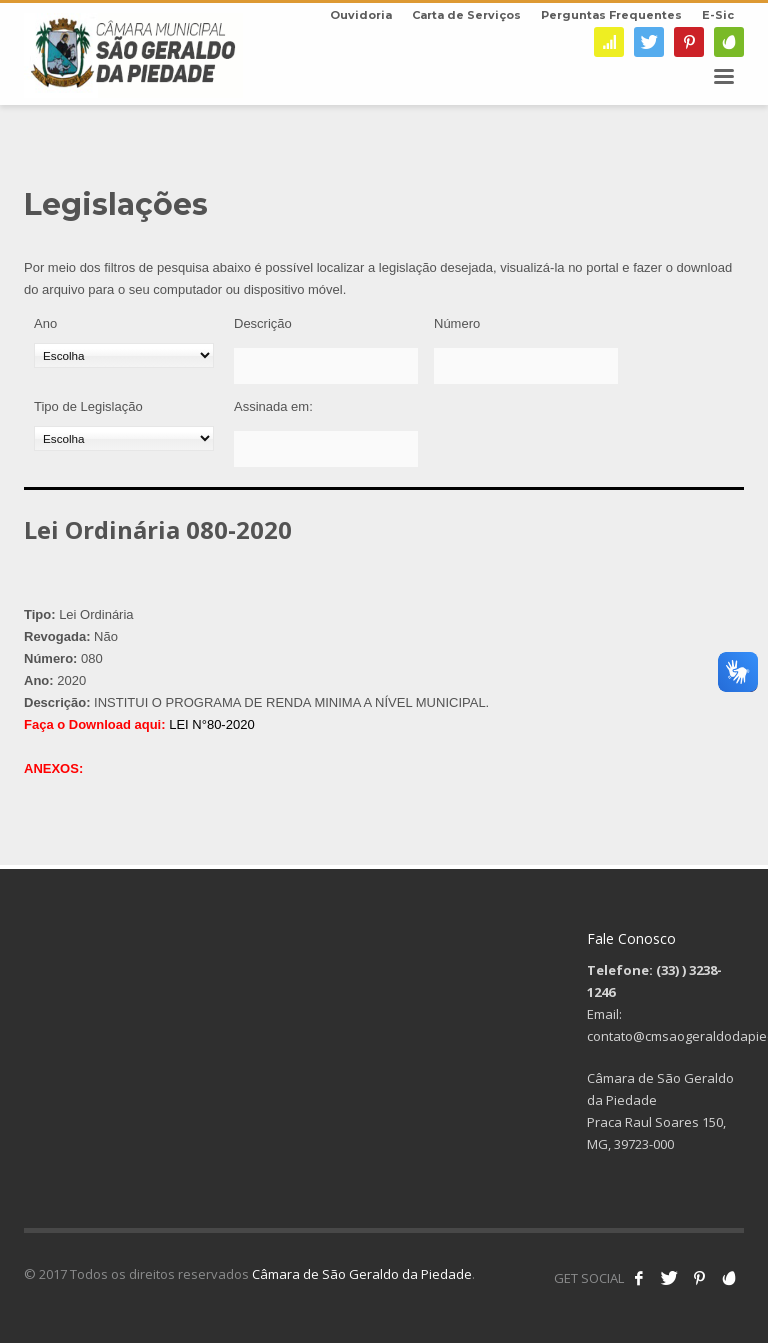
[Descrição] (326, 366)
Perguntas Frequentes (611, 15)
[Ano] (124, 355)
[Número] (526, 366)
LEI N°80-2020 (211, 724)
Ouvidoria (361, 15)
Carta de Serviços (466, 15)
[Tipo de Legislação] (124, 438)
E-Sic (718, 15)
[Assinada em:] (326, 449)
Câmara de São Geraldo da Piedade (362, 1274)
